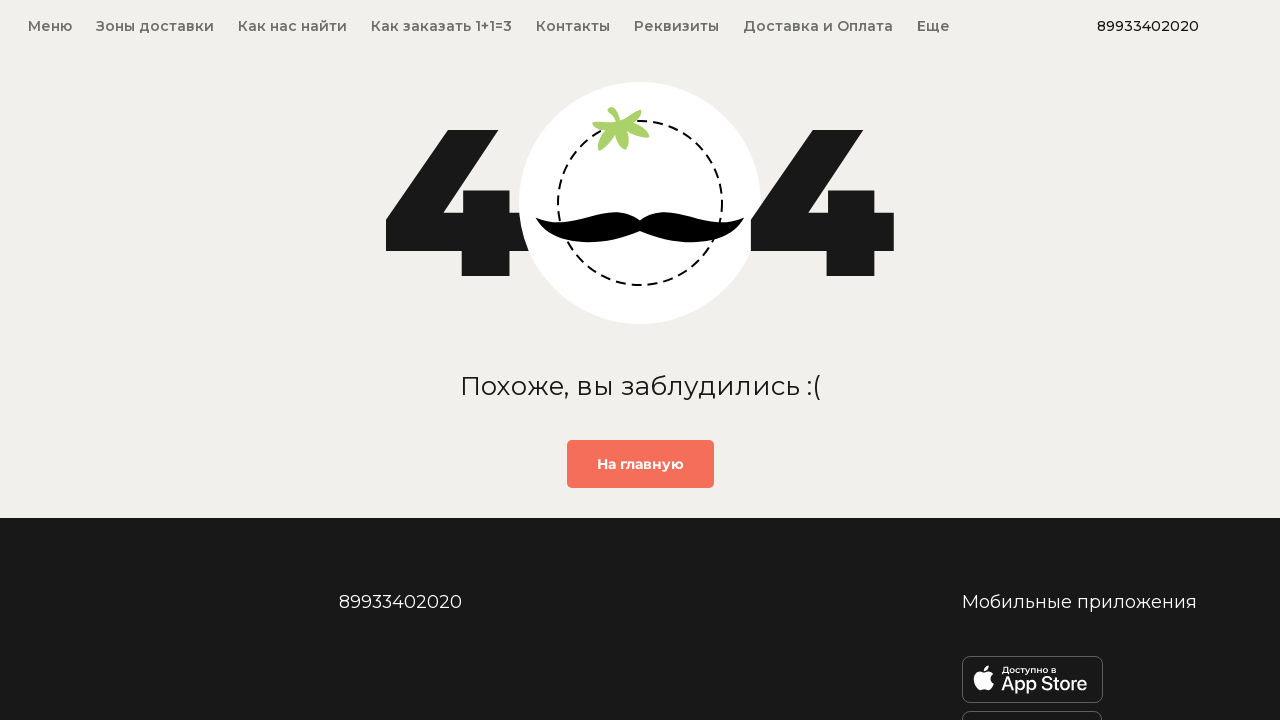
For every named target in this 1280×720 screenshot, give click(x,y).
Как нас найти (292, 26)
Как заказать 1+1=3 (441, 26)
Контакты (573, 26)
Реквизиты (676, 26)
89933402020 (1148, 26)
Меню (50, 26)
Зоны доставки (155, 26)
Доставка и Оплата (818, 26)
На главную (640, 464)
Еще (933, 26)
